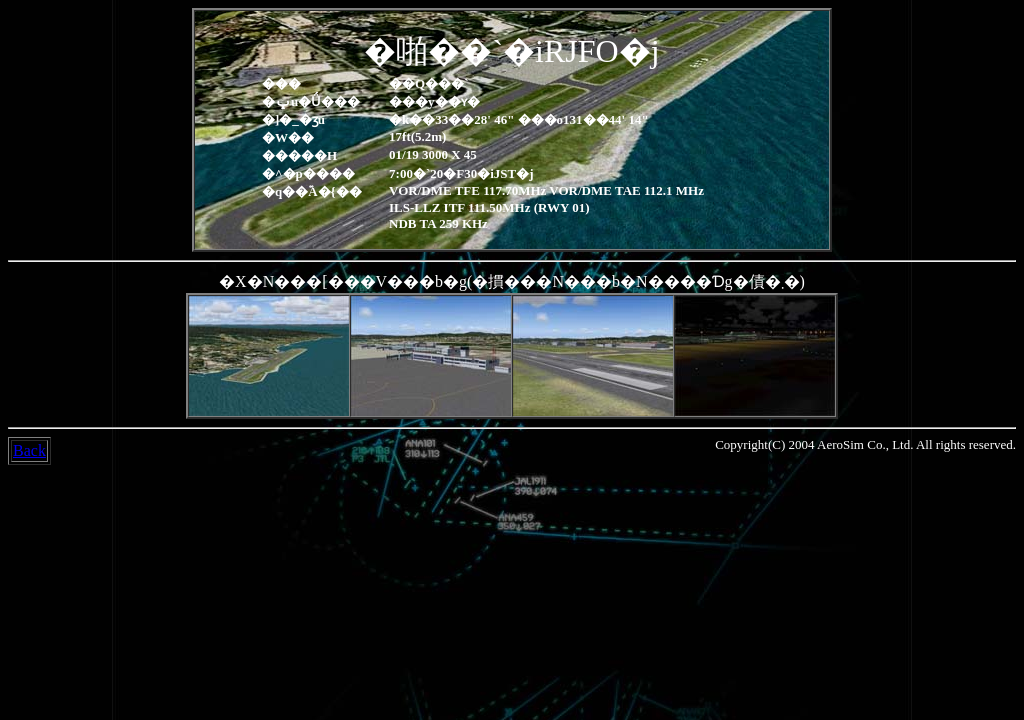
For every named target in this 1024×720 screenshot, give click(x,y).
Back (29, 450)
